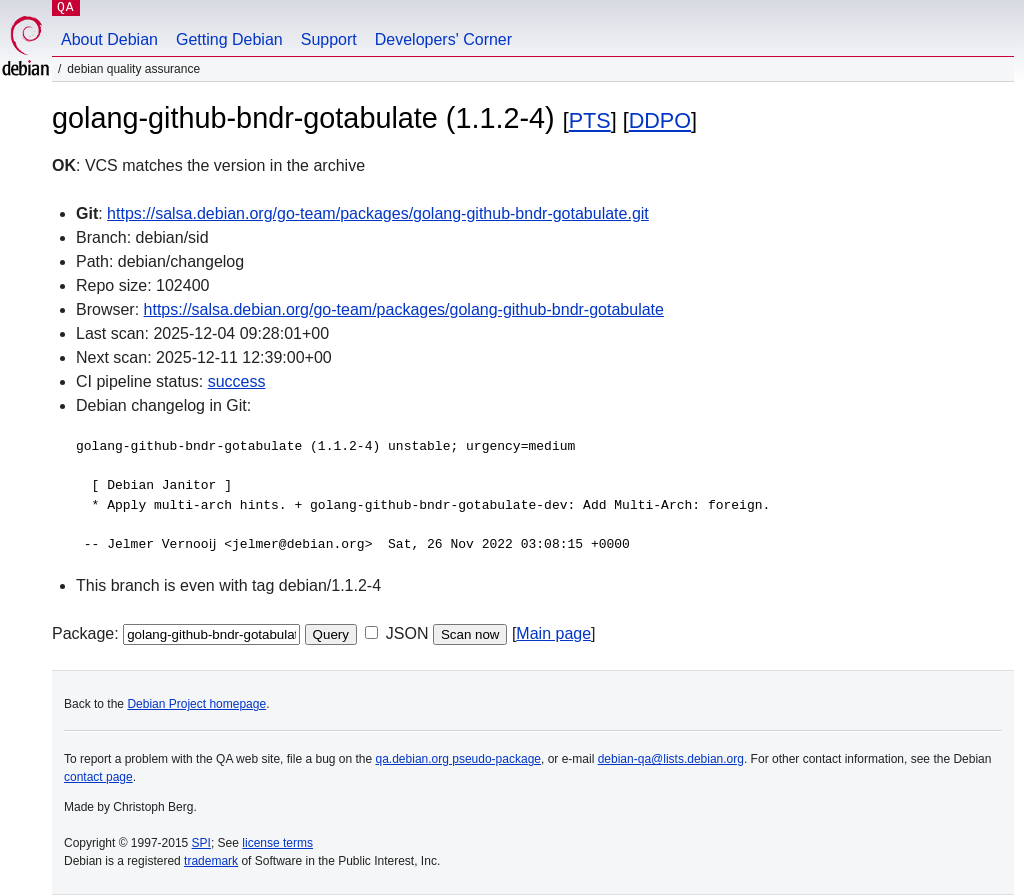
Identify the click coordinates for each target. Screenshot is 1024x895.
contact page (98, 777)
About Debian (109, 39)
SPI (201, 843)
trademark (211, 861)
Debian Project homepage (196, 704)
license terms (277, 843)
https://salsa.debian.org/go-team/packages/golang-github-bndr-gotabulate (404, 309)
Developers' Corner (443, 39)
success (237, 381)
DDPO (660, 120)
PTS (590, 120)
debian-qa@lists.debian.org (671, 759)
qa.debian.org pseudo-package (458, 759)
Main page (553, 633)
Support (329, 39)
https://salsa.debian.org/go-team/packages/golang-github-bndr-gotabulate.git (378, 213)
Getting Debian (229, 39)
